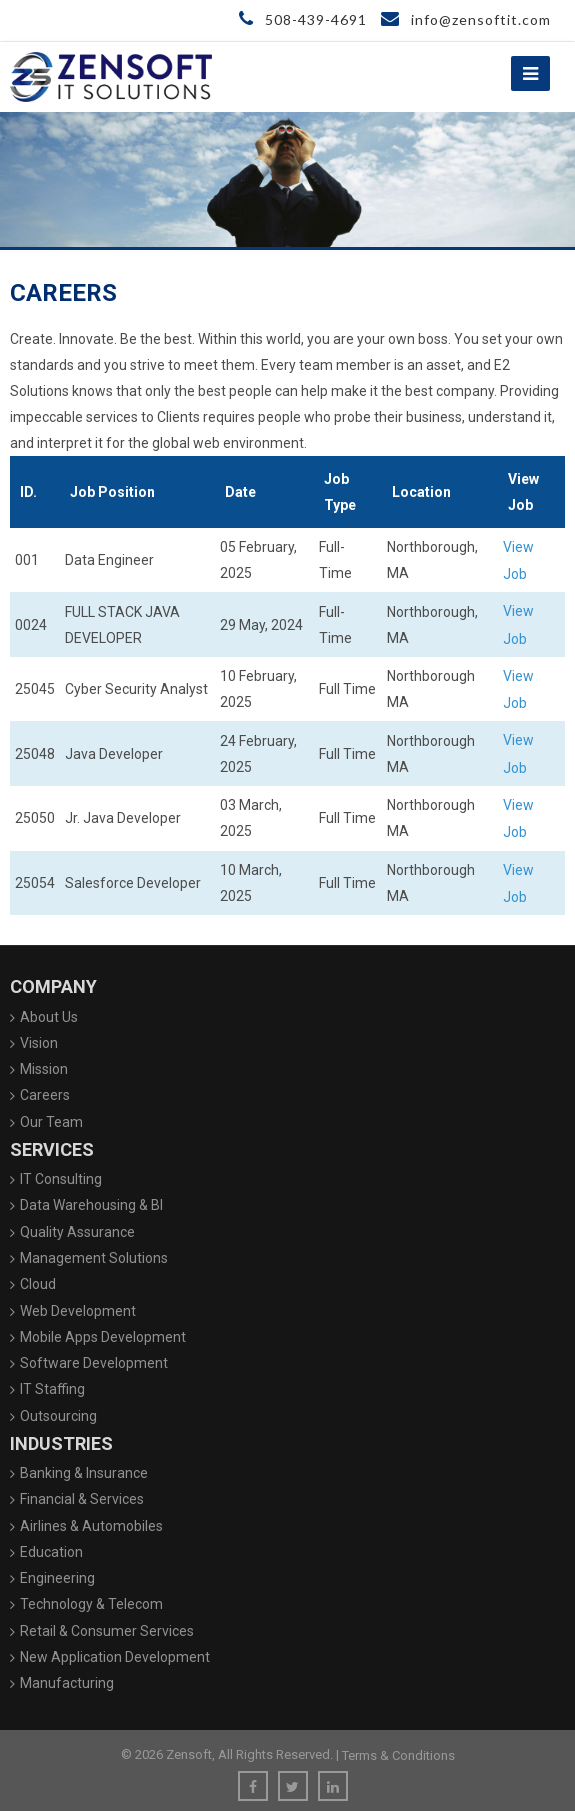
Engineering (57, 1578)
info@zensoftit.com (466, 19)
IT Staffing (52, 1389)
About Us (49, 1017)
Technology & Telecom (91, 1604)
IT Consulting (61, 1179)
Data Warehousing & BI (91, 1205)
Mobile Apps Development (103, 1337)
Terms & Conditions (398, 1755)
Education (51, 1552)
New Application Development (115, 1657)
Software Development (94, 1363)
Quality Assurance (77, 1232)
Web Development (78, 1311)
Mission (44, 1069)
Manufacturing (67, 1683)
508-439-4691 (303, 19)
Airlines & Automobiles (91, 1526)
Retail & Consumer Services (107, 1631)
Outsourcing (58, 1416)
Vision (39, 1043)
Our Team (51, 1122)
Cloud (38, 1284)
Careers (45, 1095)
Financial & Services (82, 1499)
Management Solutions (94, 1258)
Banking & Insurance (84, 1473)
